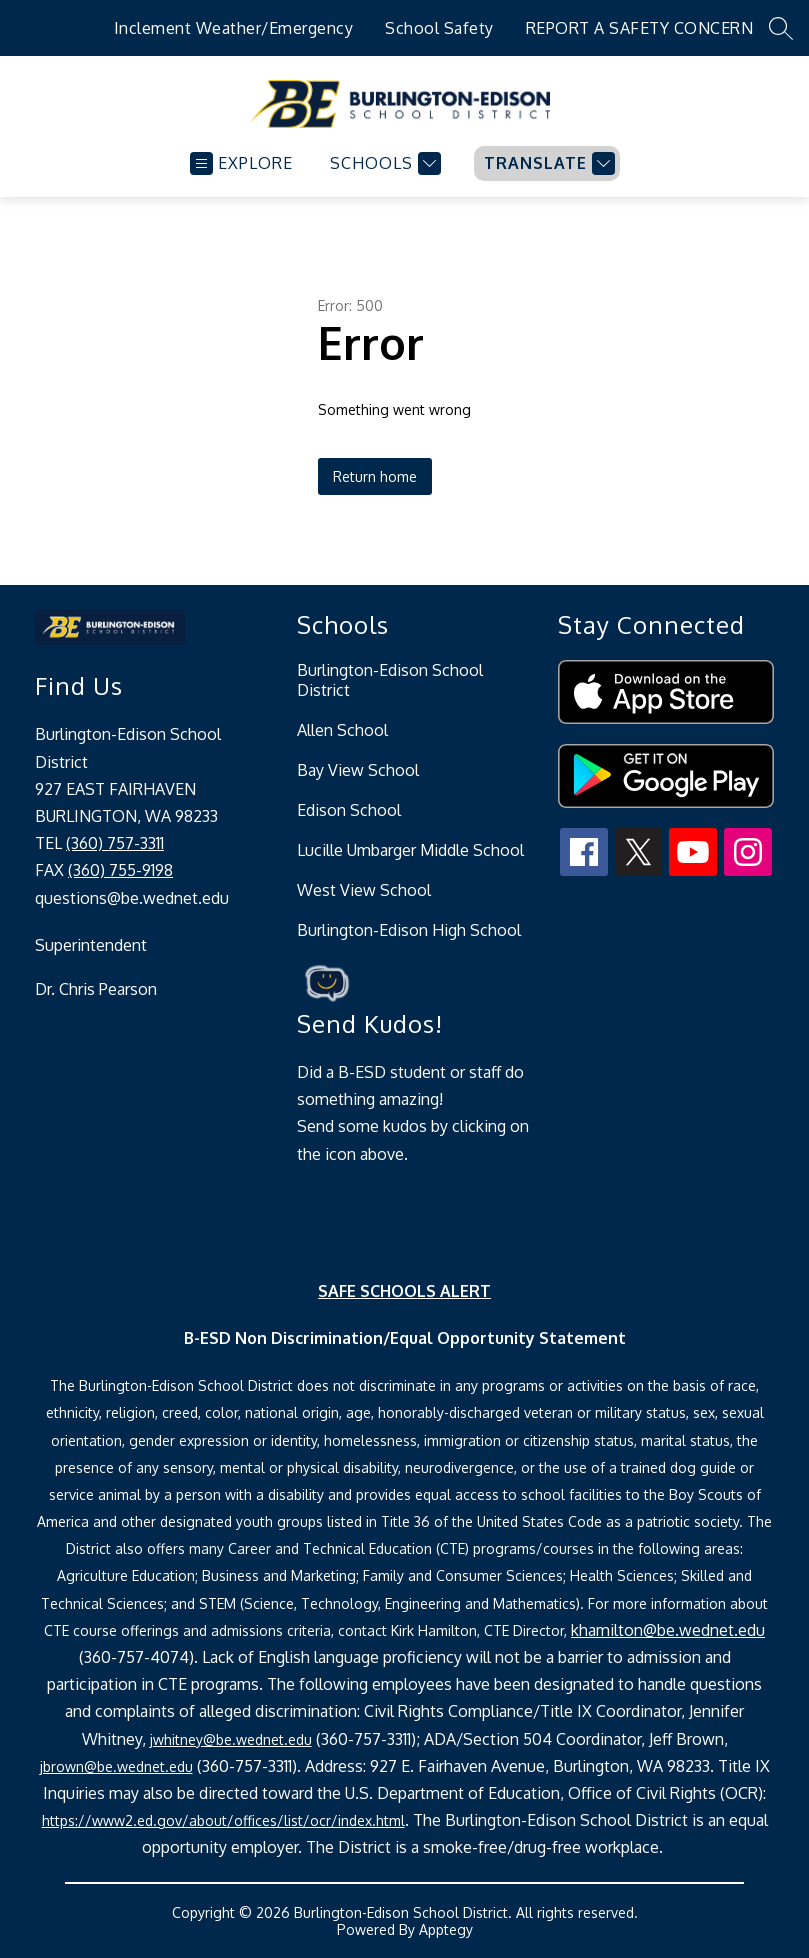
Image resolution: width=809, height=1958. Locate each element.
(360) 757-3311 (115, 843)
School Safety (439, 28)
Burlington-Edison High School (409, 930)
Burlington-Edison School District (390, 680)
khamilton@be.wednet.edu (668, 1630)
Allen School (342, 730)
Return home (375, 476)
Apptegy (446, 1929)
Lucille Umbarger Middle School (410, 850)
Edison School (349, 810)
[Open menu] (241, 163)
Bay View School (358, 770)
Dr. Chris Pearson (96, 989)
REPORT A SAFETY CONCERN (640, 28)
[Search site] (781, 28)
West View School (364, 890)
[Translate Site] (547, 163)
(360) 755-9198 (120, 870)
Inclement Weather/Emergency (234, 28)
